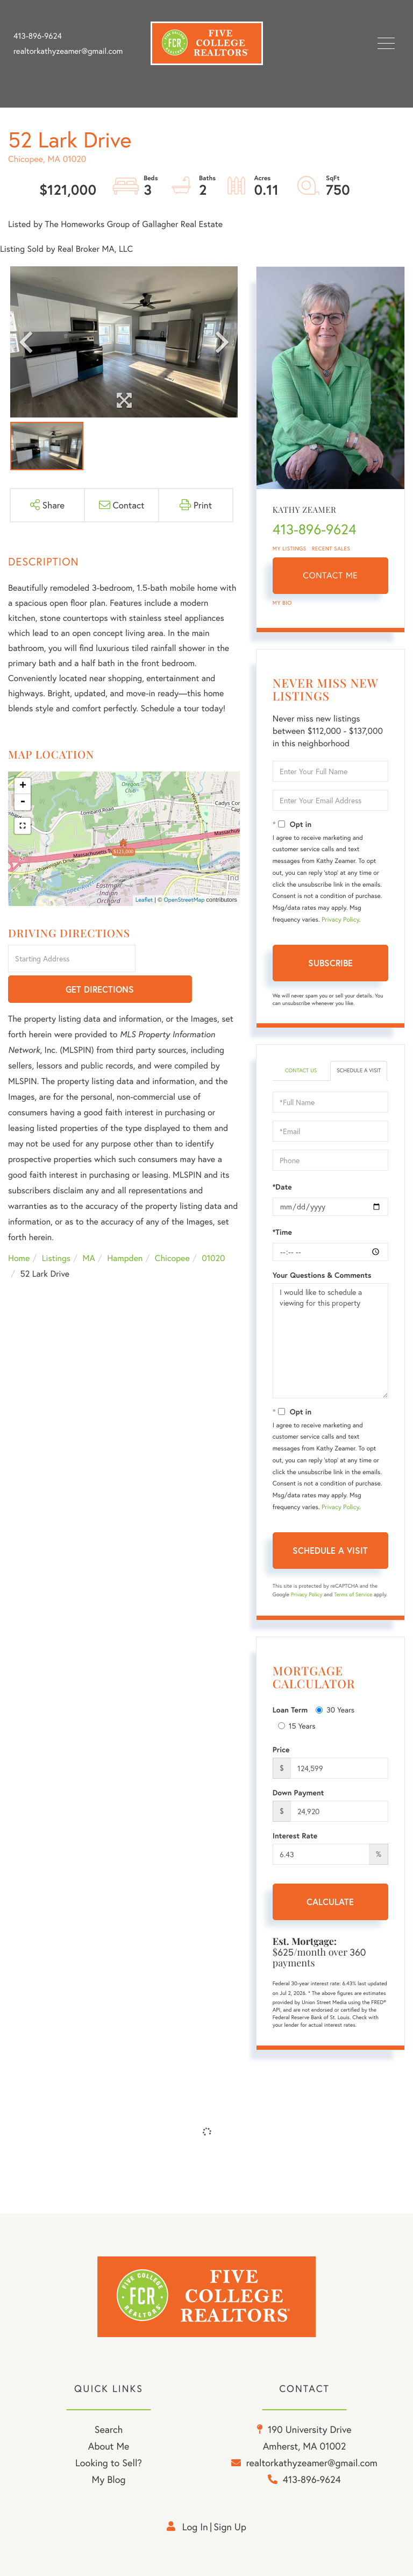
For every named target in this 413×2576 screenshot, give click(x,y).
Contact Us (301, 1070)
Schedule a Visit (359, 1070)
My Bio (282, 602)
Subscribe (330, 962)
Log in (195, 2526)
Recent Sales (331, 548)
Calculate (330, 1901)
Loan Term (290, 1710)
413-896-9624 (37, 36)
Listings (56, 1228)
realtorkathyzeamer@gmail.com (68, 51)
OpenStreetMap (183, 900)
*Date (282, 1187)
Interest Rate (295, 1836)
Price (281, 1749)
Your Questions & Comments (322, 1275)
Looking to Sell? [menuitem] (108, 2462)
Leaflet (144, 900)
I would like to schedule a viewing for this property (330, 1340)
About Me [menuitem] (109, 2445)
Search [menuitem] (109, 2429)
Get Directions (189, 959)
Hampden (125, 1228)
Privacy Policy (340, 920)
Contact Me (330, 575)
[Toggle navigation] (386, 43)
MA (89, 1228)
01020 (213, 1228)
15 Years (297, 1726)
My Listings (290, 548)
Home (19, 1228)
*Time (282, 1232)
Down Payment (298, 1792)
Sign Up (229, 2526)
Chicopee (172, 1228)
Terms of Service (353, 1594)
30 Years (335, 1709)
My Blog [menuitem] (109, 2479)
